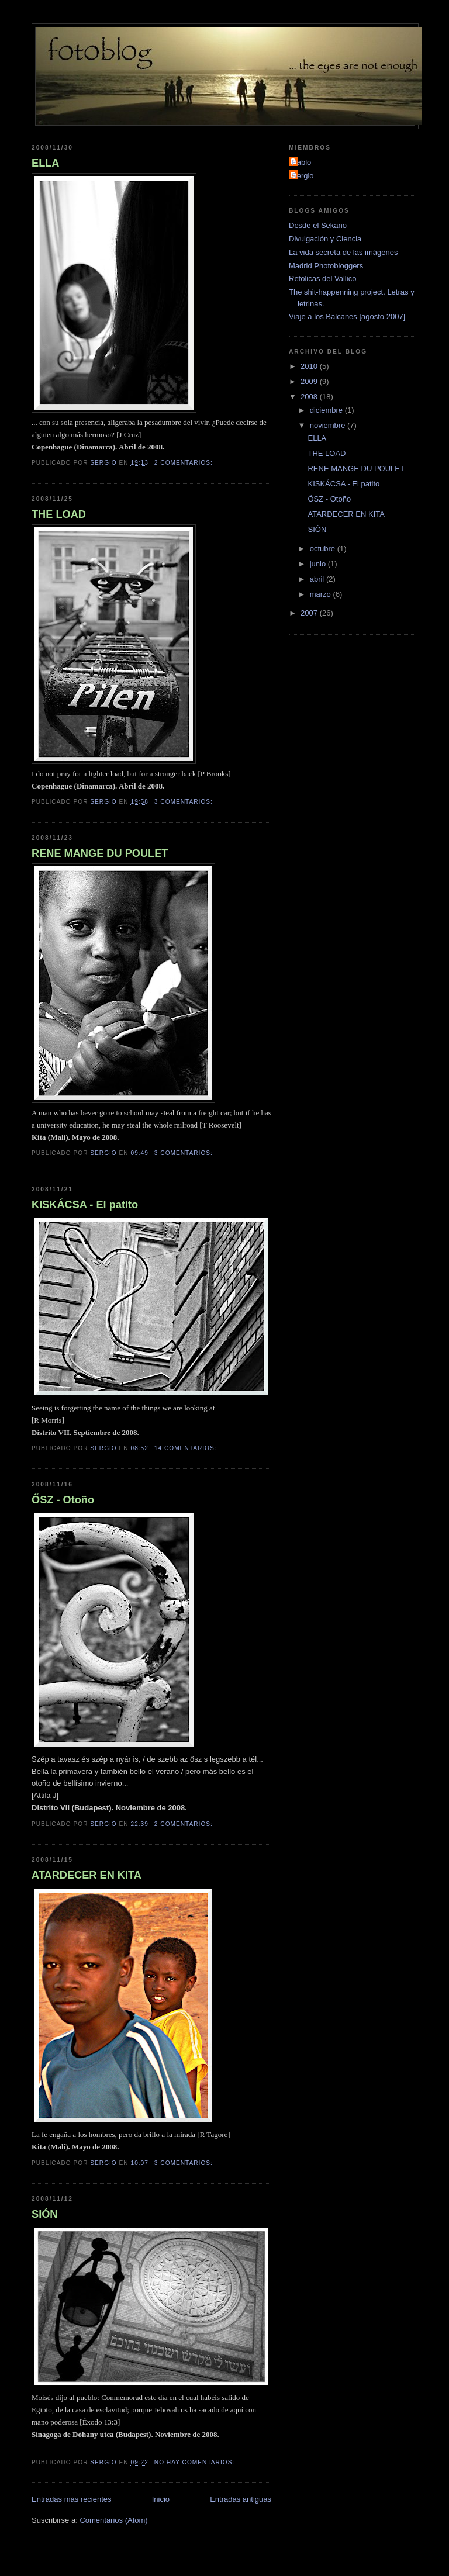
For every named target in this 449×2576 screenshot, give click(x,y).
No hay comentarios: (195, 2462)
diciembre (327, 410)
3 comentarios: (184, 801)
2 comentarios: (184, 462)
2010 (310, 366)
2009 (310, 381)
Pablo (301, 162)
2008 (310, 396)
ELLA (46, 163)
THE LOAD (59, 514)
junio (319, 563)
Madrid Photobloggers (326, 265)
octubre (323, 548)
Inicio (161, 2499)
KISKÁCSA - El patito (85, 1205)
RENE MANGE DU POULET (100, 853)
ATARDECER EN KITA (86, 1875)
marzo (321, 594)
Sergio (303, 175)
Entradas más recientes (72, 2499)
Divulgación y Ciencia (325, 238)
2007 (310, 612)
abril (318, 579)
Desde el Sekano (318, 225)
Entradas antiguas (240, 2499)
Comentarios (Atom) (113, 2520)
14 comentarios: (186, 1448)
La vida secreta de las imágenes (343, 252)
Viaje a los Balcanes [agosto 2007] (347, 316)
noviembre (328, 425)
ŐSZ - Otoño (63, 1500)
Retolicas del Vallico (322, 278)
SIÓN (44, 2214)
